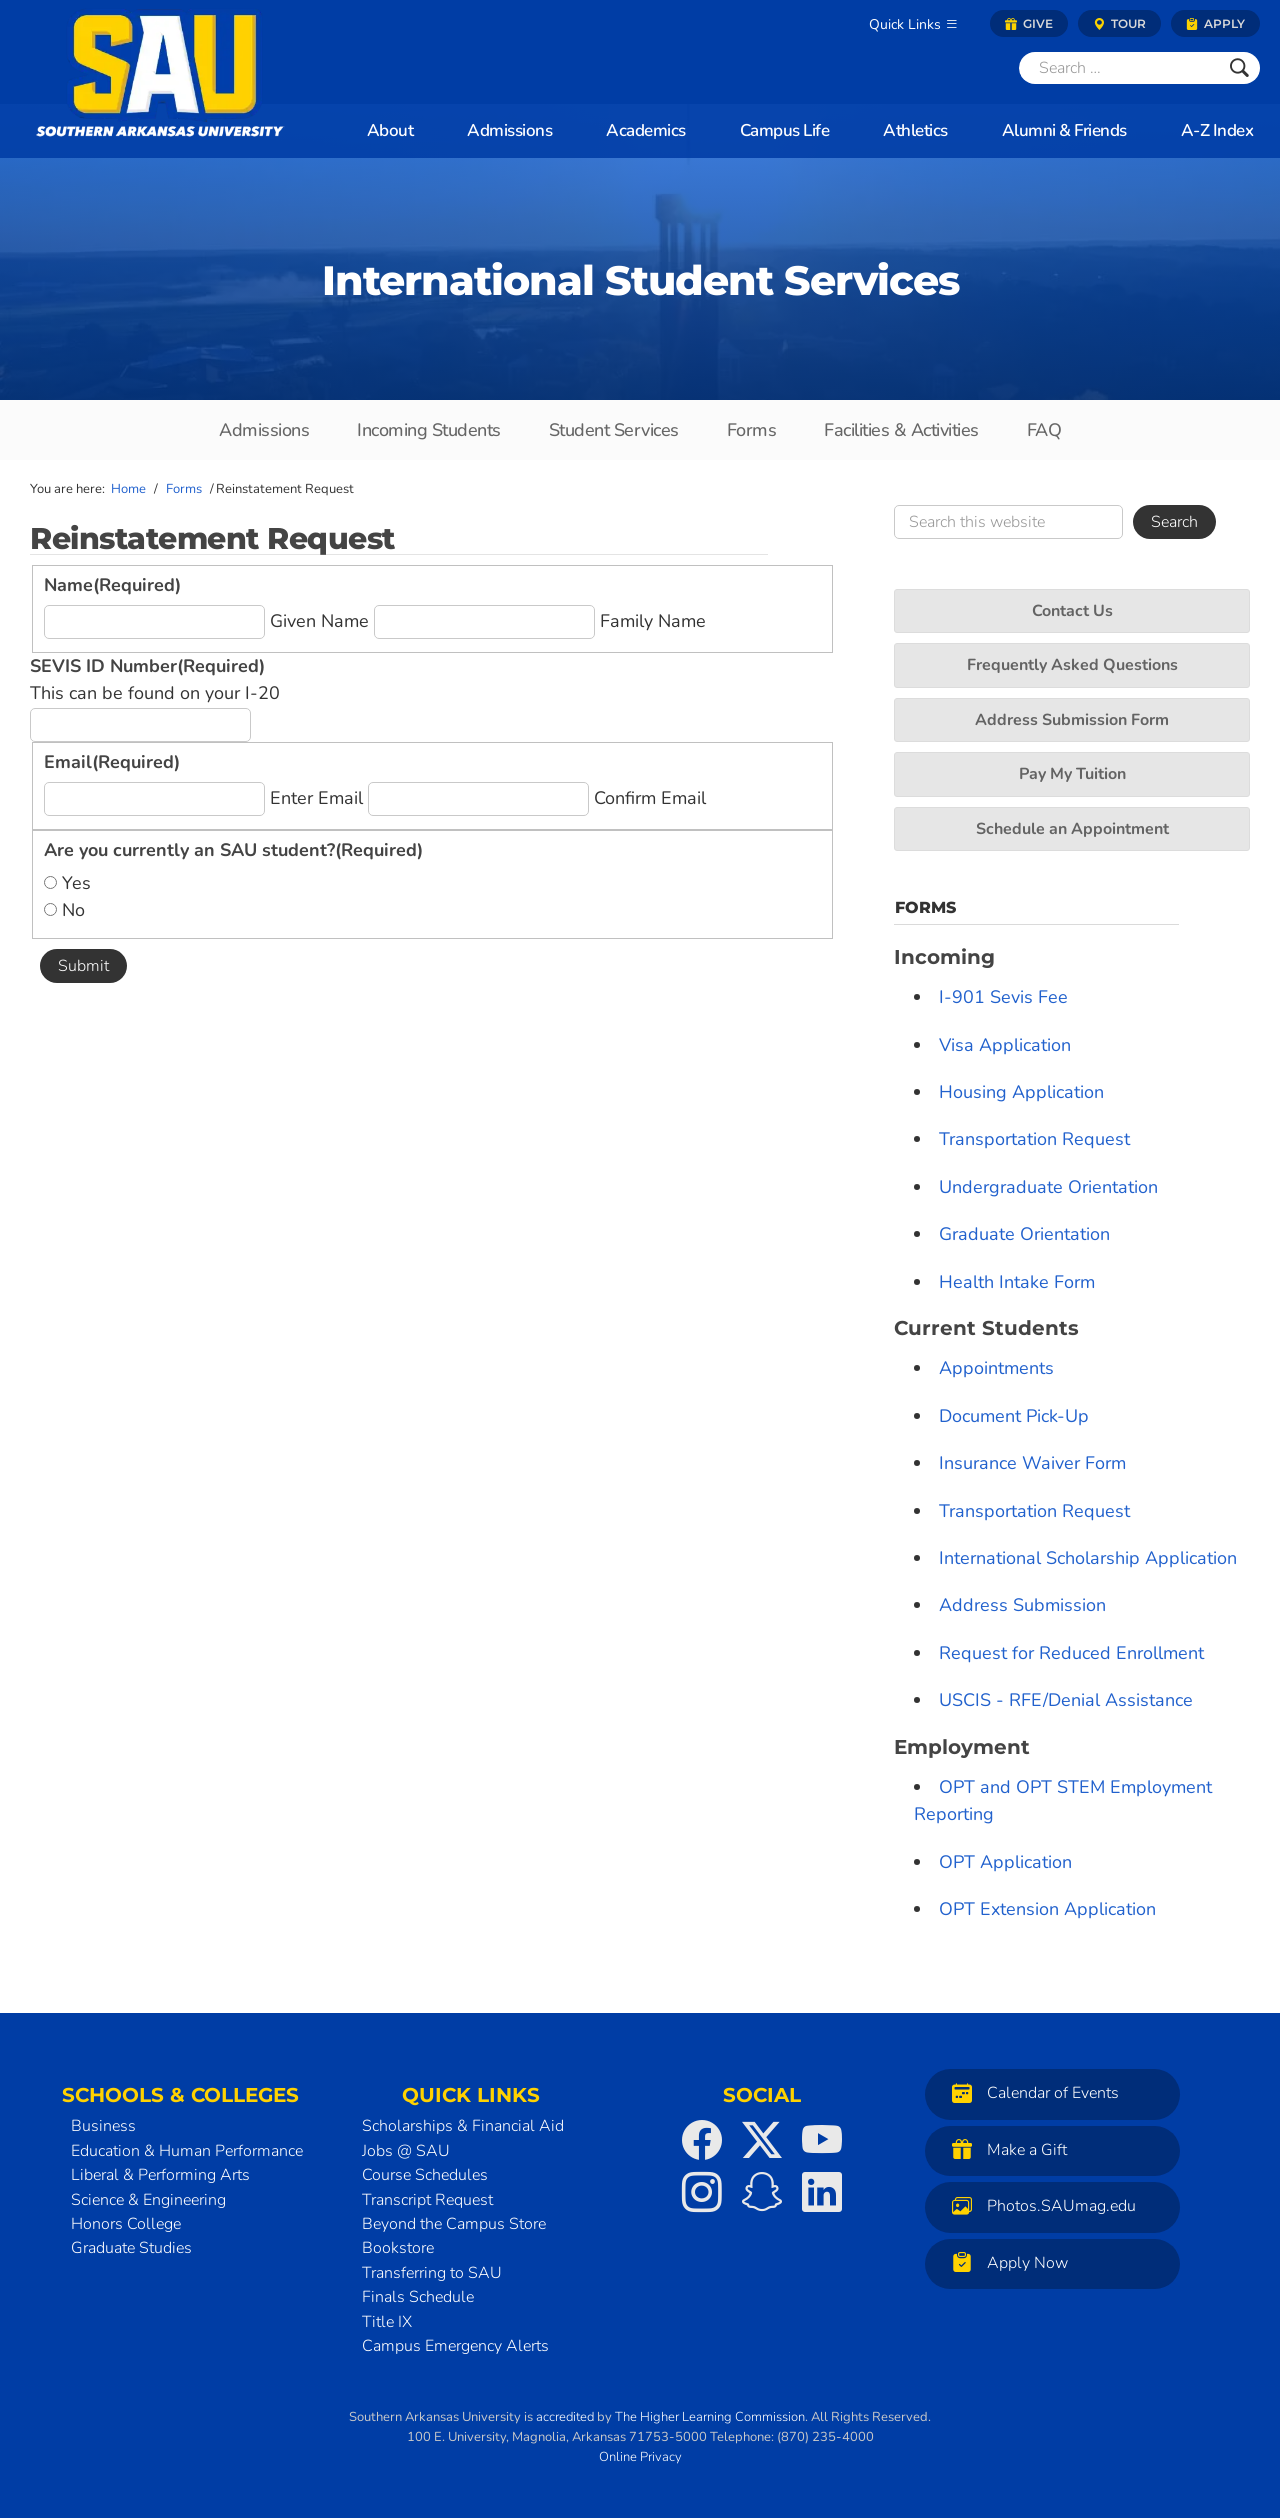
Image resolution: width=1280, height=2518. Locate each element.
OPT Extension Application (1047, 1909)
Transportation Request (1034, 1139)
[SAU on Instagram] (702, 2192)
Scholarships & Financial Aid (463, 2126)
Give (1029, 23)
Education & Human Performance (187, 2151)
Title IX (387, 2322)
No (73, 910)
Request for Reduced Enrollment (1071, 1653)
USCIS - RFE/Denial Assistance (1066, 1700)
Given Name (319, 621)
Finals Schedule (418, 2297)
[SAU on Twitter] (762, 2140)
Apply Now (1005, 2262)
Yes (76, 883)
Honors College (126, 2224)
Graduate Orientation (1024, 1234)
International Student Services (640, 280)
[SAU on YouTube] (822, 2140)
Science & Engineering (148, 2200)
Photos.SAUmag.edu (1039, 2205)
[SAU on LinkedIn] (822, 2192)
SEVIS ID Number (147, 666)
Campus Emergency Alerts (455, 2346)
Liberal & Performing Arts (160, 2175)
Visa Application (1005, 1045)
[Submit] (1239, 68)
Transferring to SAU (432, 2273)
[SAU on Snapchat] (762, 2192)
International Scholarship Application (1088, 1558)
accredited (565, 2417)
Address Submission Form (1072, 720)
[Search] (1119, 68)
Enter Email (316, 798)
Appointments (996, 1368)
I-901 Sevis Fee (1003, 997)
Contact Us (1072, 611)
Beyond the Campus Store (454, 2224)
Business (103, 2126)
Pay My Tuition (1072, 774)
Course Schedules (425, 2175)
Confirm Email (650, 798)
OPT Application (1005, 1862)
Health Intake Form (1017, 1282)
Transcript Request (427, 2200)
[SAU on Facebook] (702, 2140)
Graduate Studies (131, 2248)
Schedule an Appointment (1072, 829)
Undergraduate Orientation (1048, 1187)
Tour (1119, 23)
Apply (1215, 23)
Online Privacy (640, 2457)
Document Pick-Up (1014, 1416)
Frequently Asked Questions (1072, 665)
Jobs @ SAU (406, 2151)
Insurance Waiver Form (1032, 1463)
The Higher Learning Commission (710, 2417)
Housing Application (1021, 1092)
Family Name (653, 621)
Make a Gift (1004, 2149)
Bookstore (398, 2248)
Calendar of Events (1030, 2092)
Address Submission (1022, 1605)
